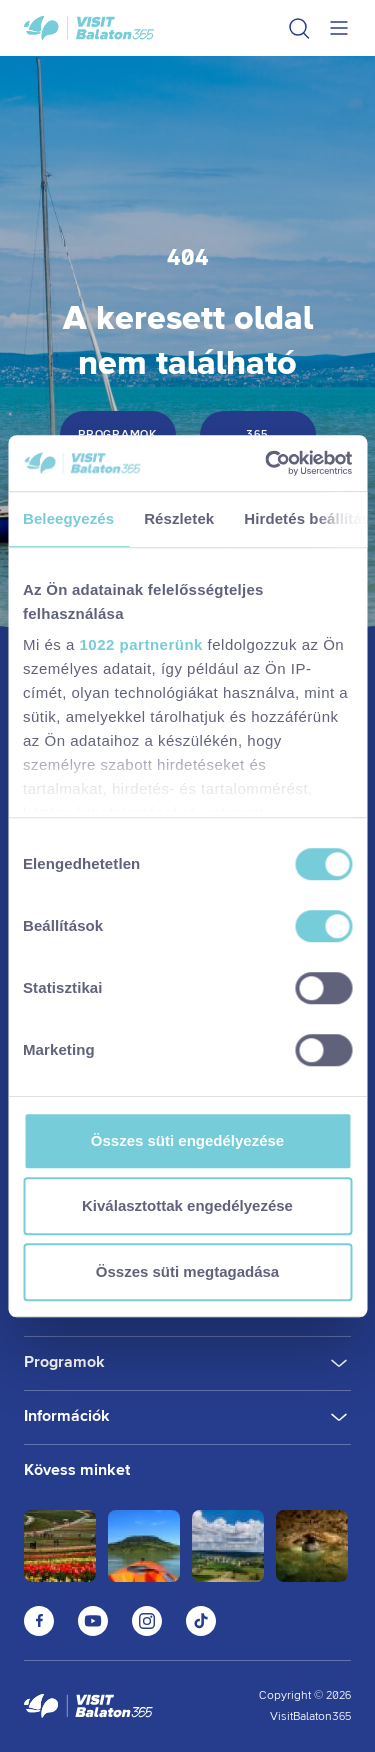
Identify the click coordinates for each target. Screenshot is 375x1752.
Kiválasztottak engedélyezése (187, 1205)
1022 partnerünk (141, 644)
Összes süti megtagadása (187, 1271)
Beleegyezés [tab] (68, 518)
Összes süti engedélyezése (187, 1140)
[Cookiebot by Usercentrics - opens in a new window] (267, 463)
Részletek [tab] (179, 518)
